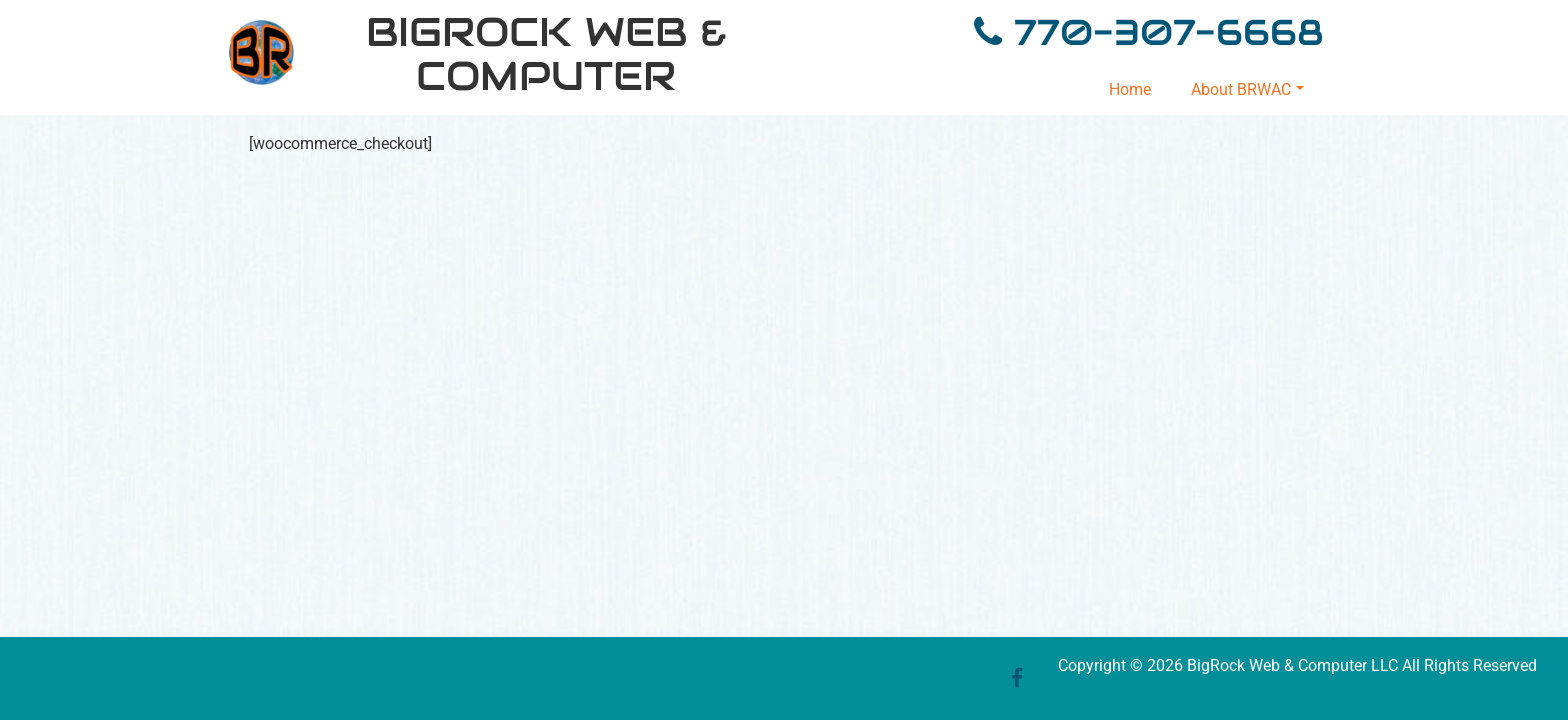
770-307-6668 (1163, 32)
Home (1130, 89)
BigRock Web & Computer (546, 54)
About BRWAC (1247, 89)
